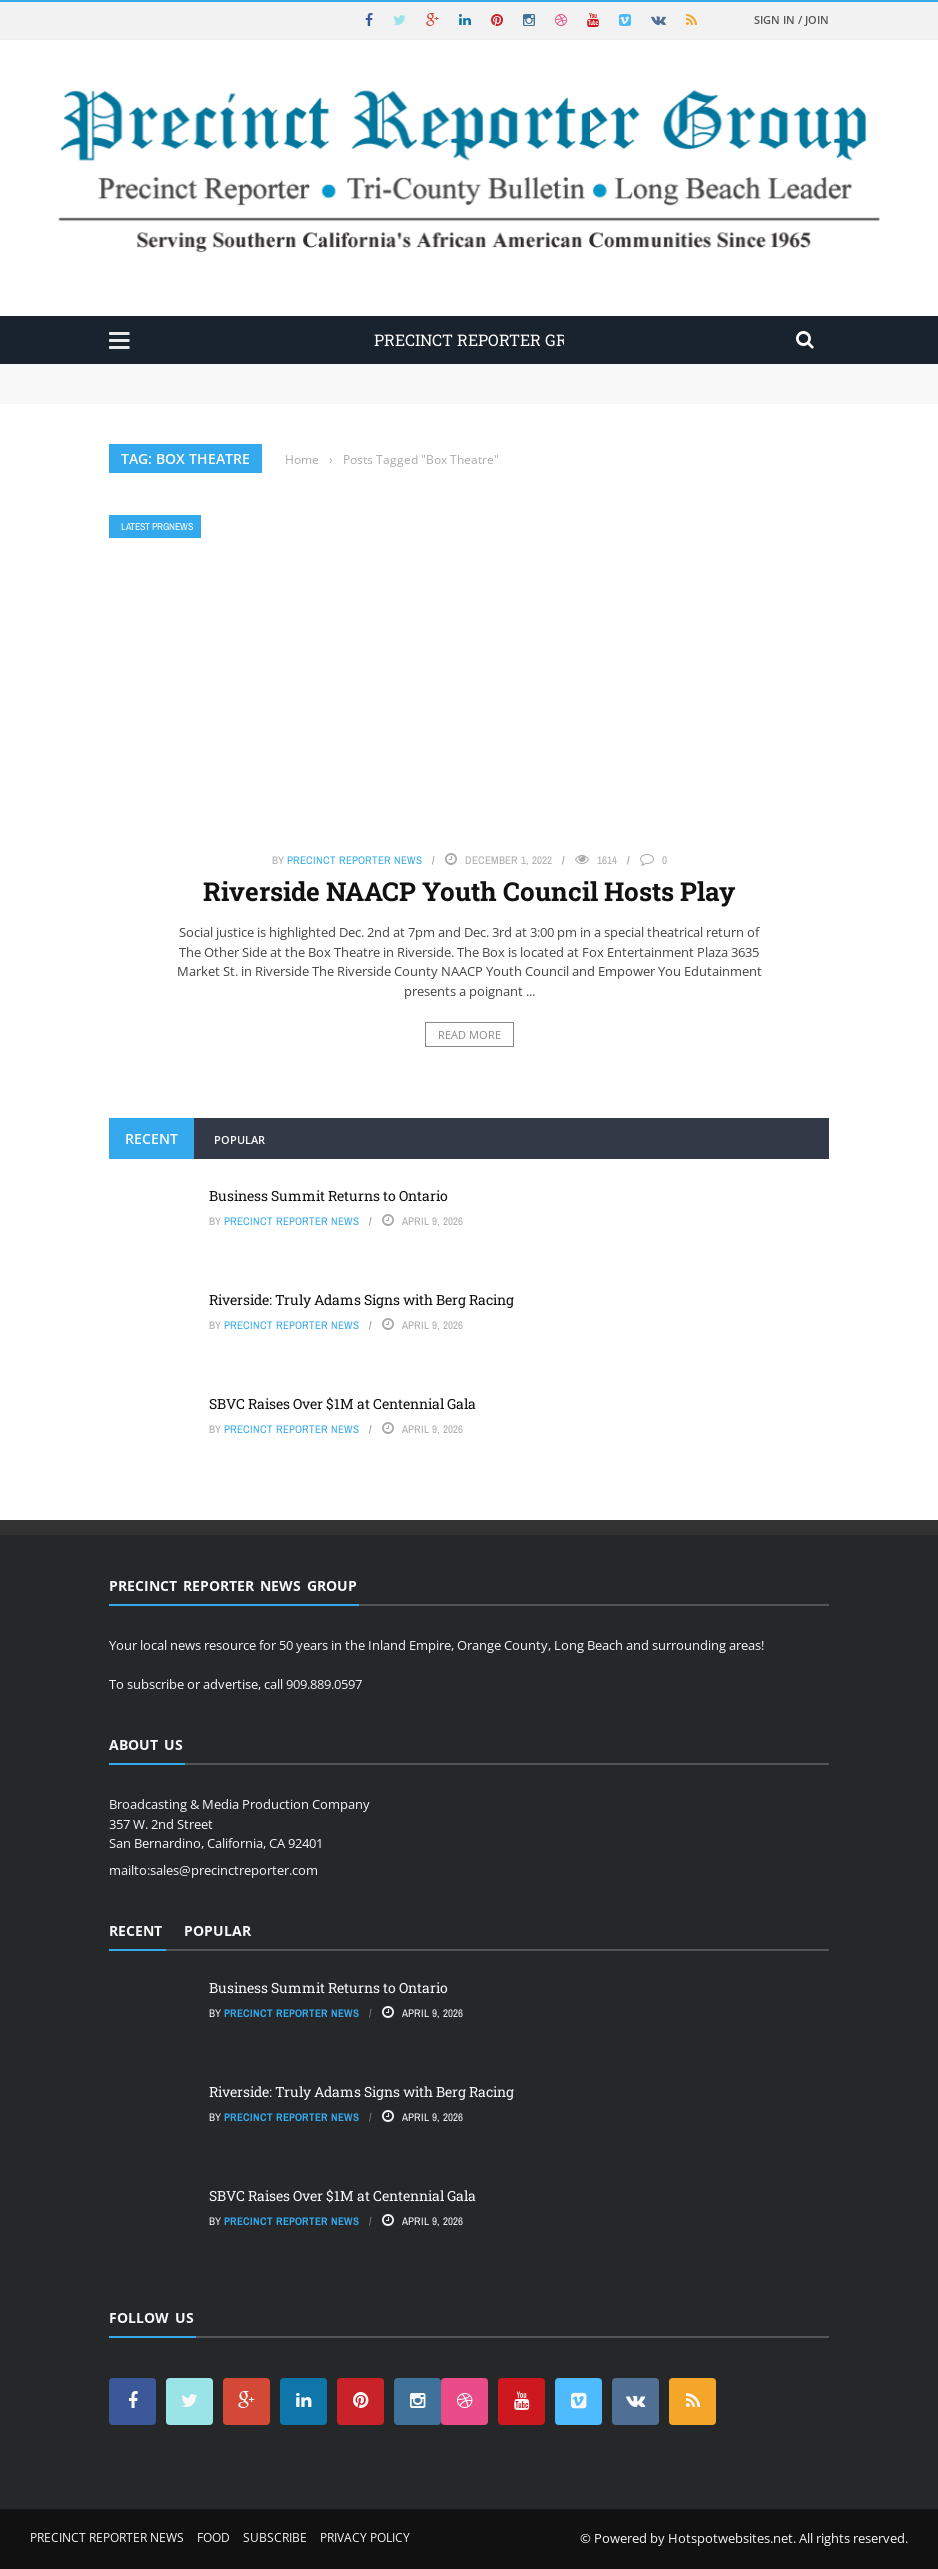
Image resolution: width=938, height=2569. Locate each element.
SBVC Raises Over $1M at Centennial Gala (342, 1403)
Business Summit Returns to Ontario (328, 1195)
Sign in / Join (791, 19)
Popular (239, 1139)
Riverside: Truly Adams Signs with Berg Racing (361, 1299)
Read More (469, 1034)
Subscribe (275, 2537)
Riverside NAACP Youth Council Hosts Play (469, 891)
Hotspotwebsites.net (730, 2538)
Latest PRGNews (157, 526)
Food (213, 2537)
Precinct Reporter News (354, 860)
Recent (151, 1138)
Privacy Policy (365, 2537)
